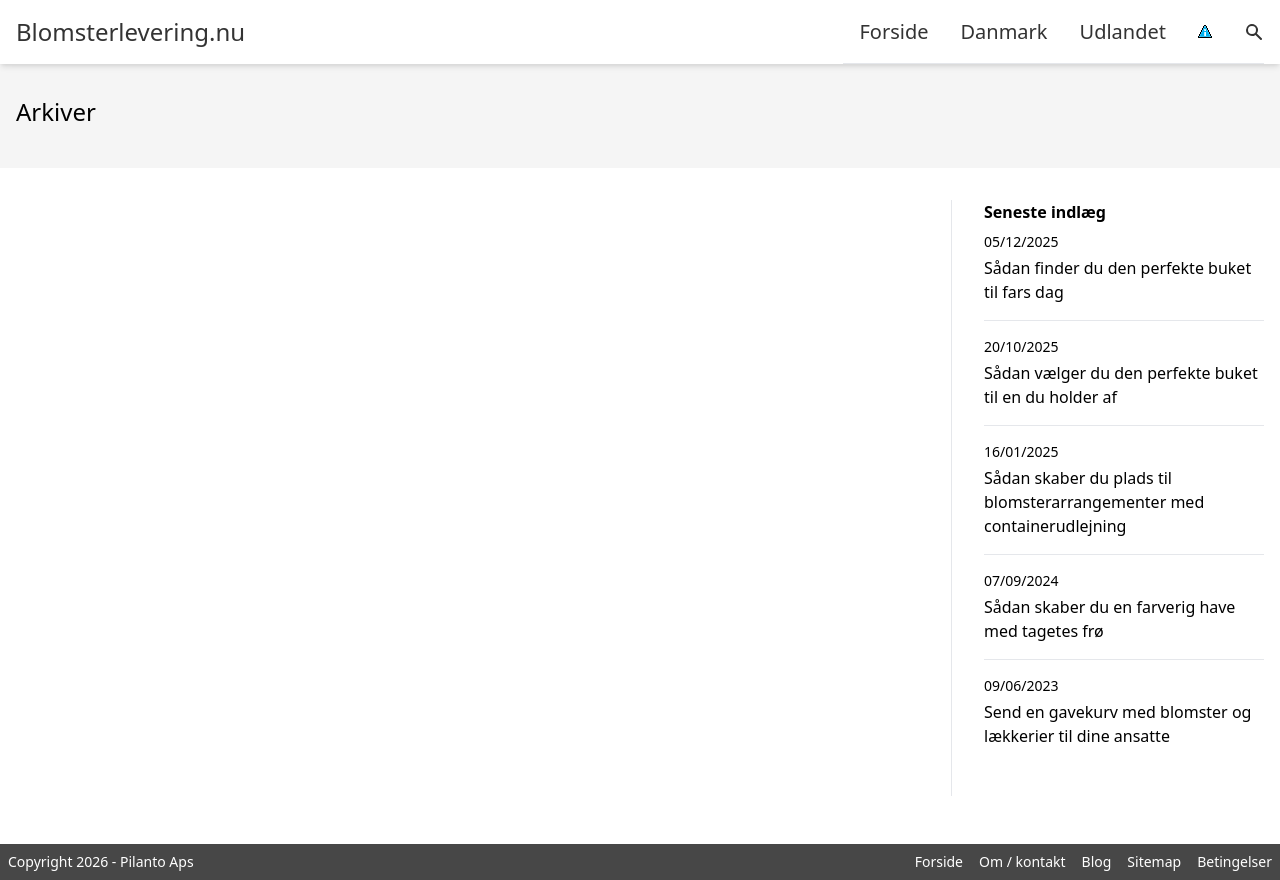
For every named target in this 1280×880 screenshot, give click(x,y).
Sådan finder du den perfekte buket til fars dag (1117, 280)
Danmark (1003, 31)
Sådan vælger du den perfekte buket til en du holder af (1121, 385)
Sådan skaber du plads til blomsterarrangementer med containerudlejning (1094, 502)
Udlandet (1123, 31)
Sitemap (1154, 861)
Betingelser (1234, 861)
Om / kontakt (1022, 861)
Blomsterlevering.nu (130, 32)
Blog (1097, 861)
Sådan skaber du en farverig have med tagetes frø (1109, 619)
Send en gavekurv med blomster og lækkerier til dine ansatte (1117, 724)
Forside (893, 31)
